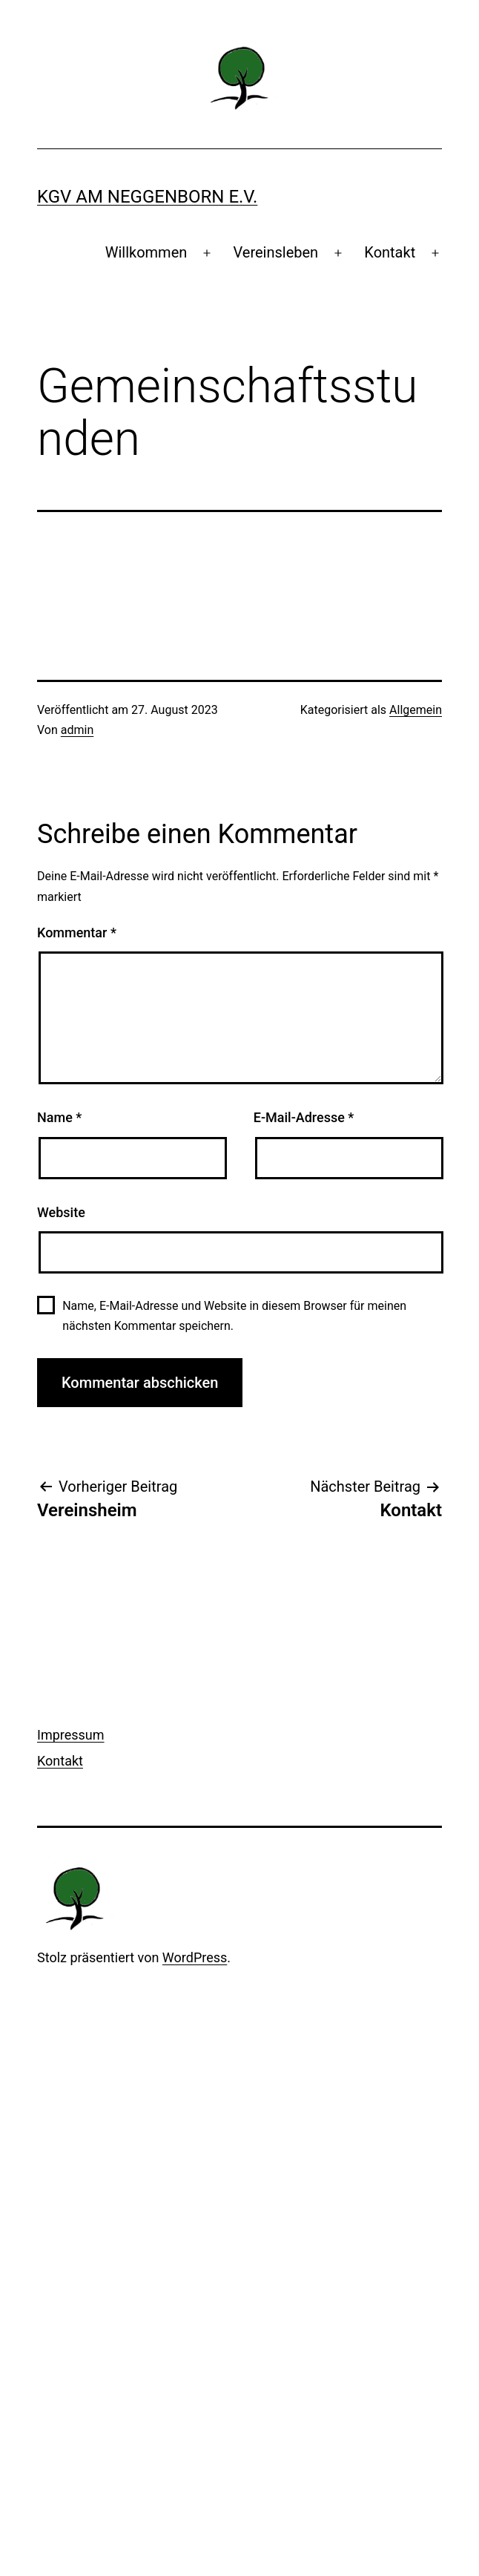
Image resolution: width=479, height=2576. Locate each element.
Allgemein (415, 710)
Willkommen (146, 252)
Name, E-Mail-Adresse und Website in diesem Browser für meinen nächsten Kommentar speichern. (234, 1316)
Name (59, 1117)
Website (61, 1212)
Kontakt (389, 252)
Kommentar (76, 932)
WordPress (194, 1957)
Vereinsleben (275, 252)
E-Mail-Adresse (304, 1117)
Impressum (71, 1735)
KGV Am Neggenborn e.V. (147, 196)
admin (77, 730)
